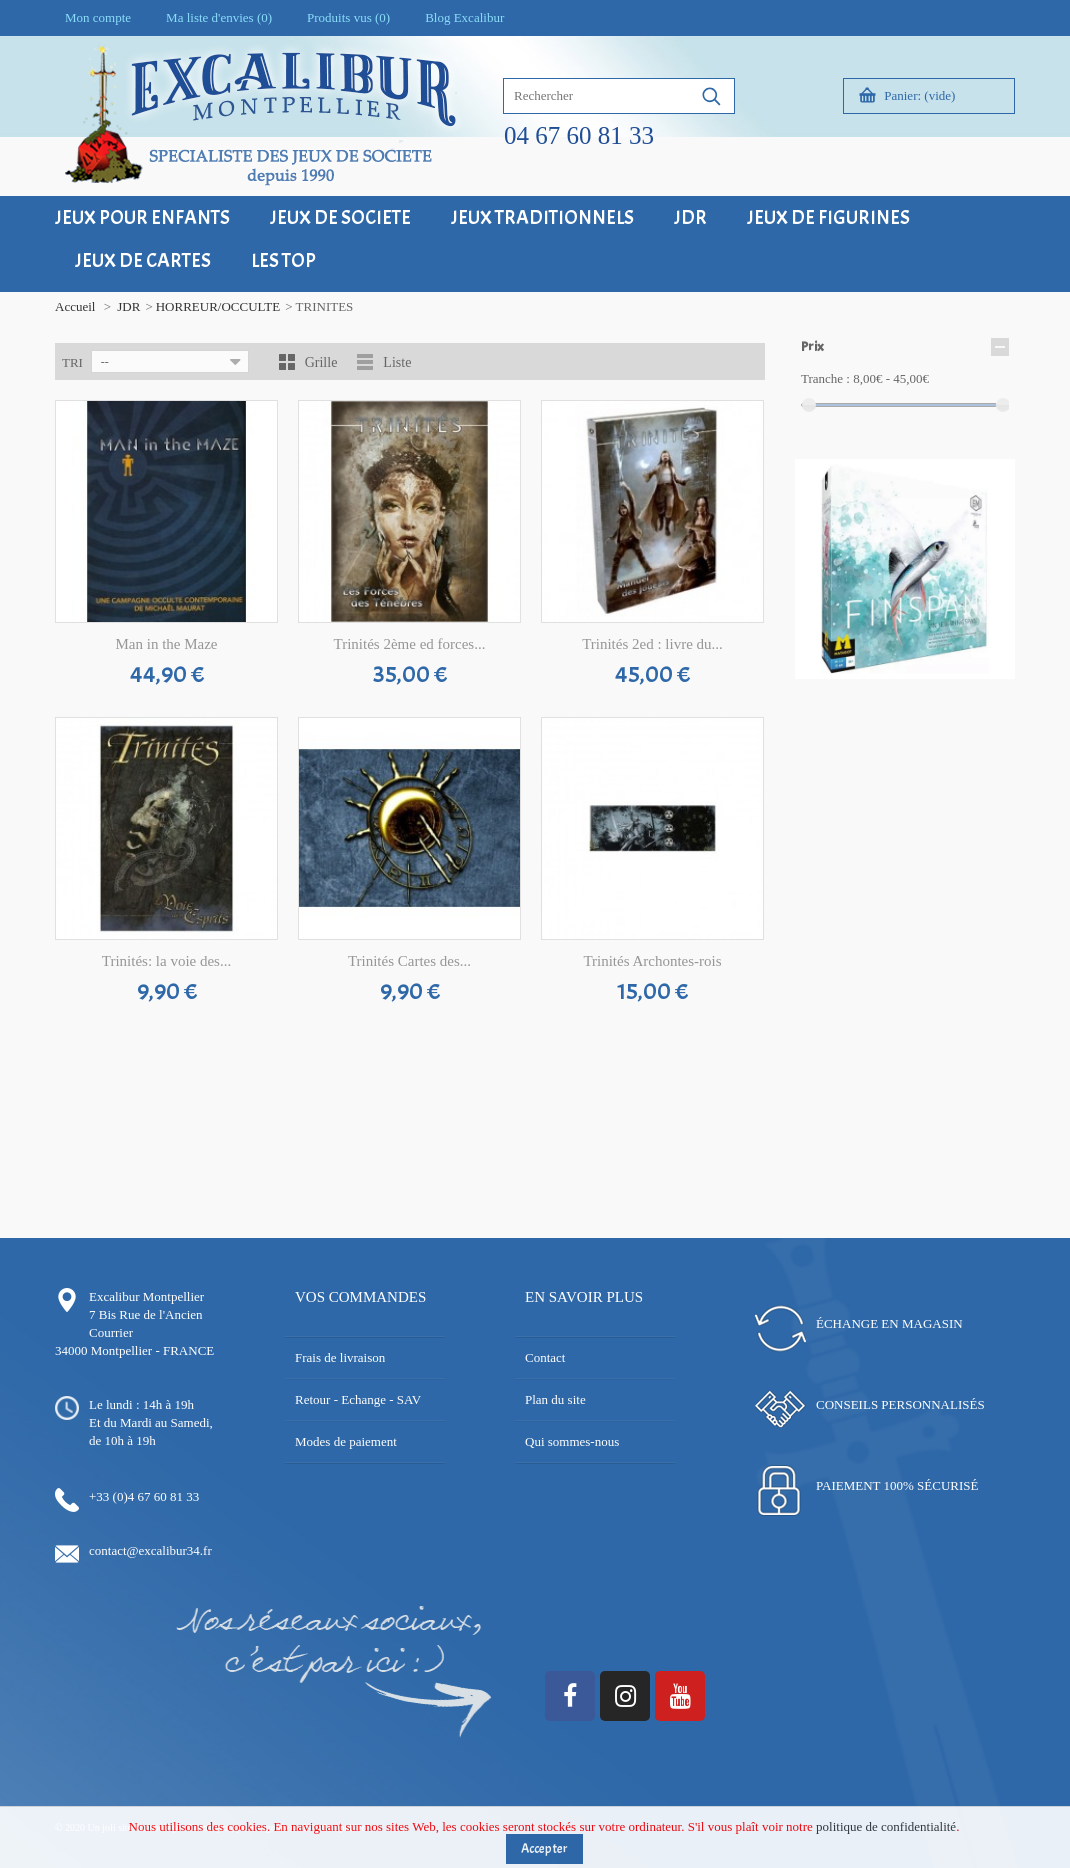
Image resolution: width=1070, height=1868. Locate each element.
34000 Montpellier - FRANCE (134, 1350)
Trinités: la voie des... (166, 961)
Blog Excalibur (464, 17)
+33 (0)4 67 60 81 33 (144, 1496)
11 (957, 673)
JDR (128, 306)
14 (1002, 673)
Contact (545, 1357)
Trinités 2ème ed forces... (410, 644)
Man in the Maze (166, 644)
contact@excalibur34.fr (150, 1550)
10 (942, 673)
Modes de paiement (346, 1441)
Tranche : (825, 378)
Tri (72, 362)
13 (987, 673)
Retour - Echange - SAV (358, 1399)
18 (927, 691)
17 (912, 691)
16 (897, 691)
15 (882, 691)
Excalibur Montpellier (146, 1296)
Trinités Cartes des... (409, 961)
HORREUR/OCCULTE (218, 306)
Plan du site (555, 1399)
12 (972, 673)
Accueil (75, 306)
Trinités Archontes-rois (652, 961)
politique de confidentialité (886, 1834)
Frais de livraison (340, 1357)
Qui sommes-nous (572, 1441)
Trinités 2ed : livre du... (652, 644)
